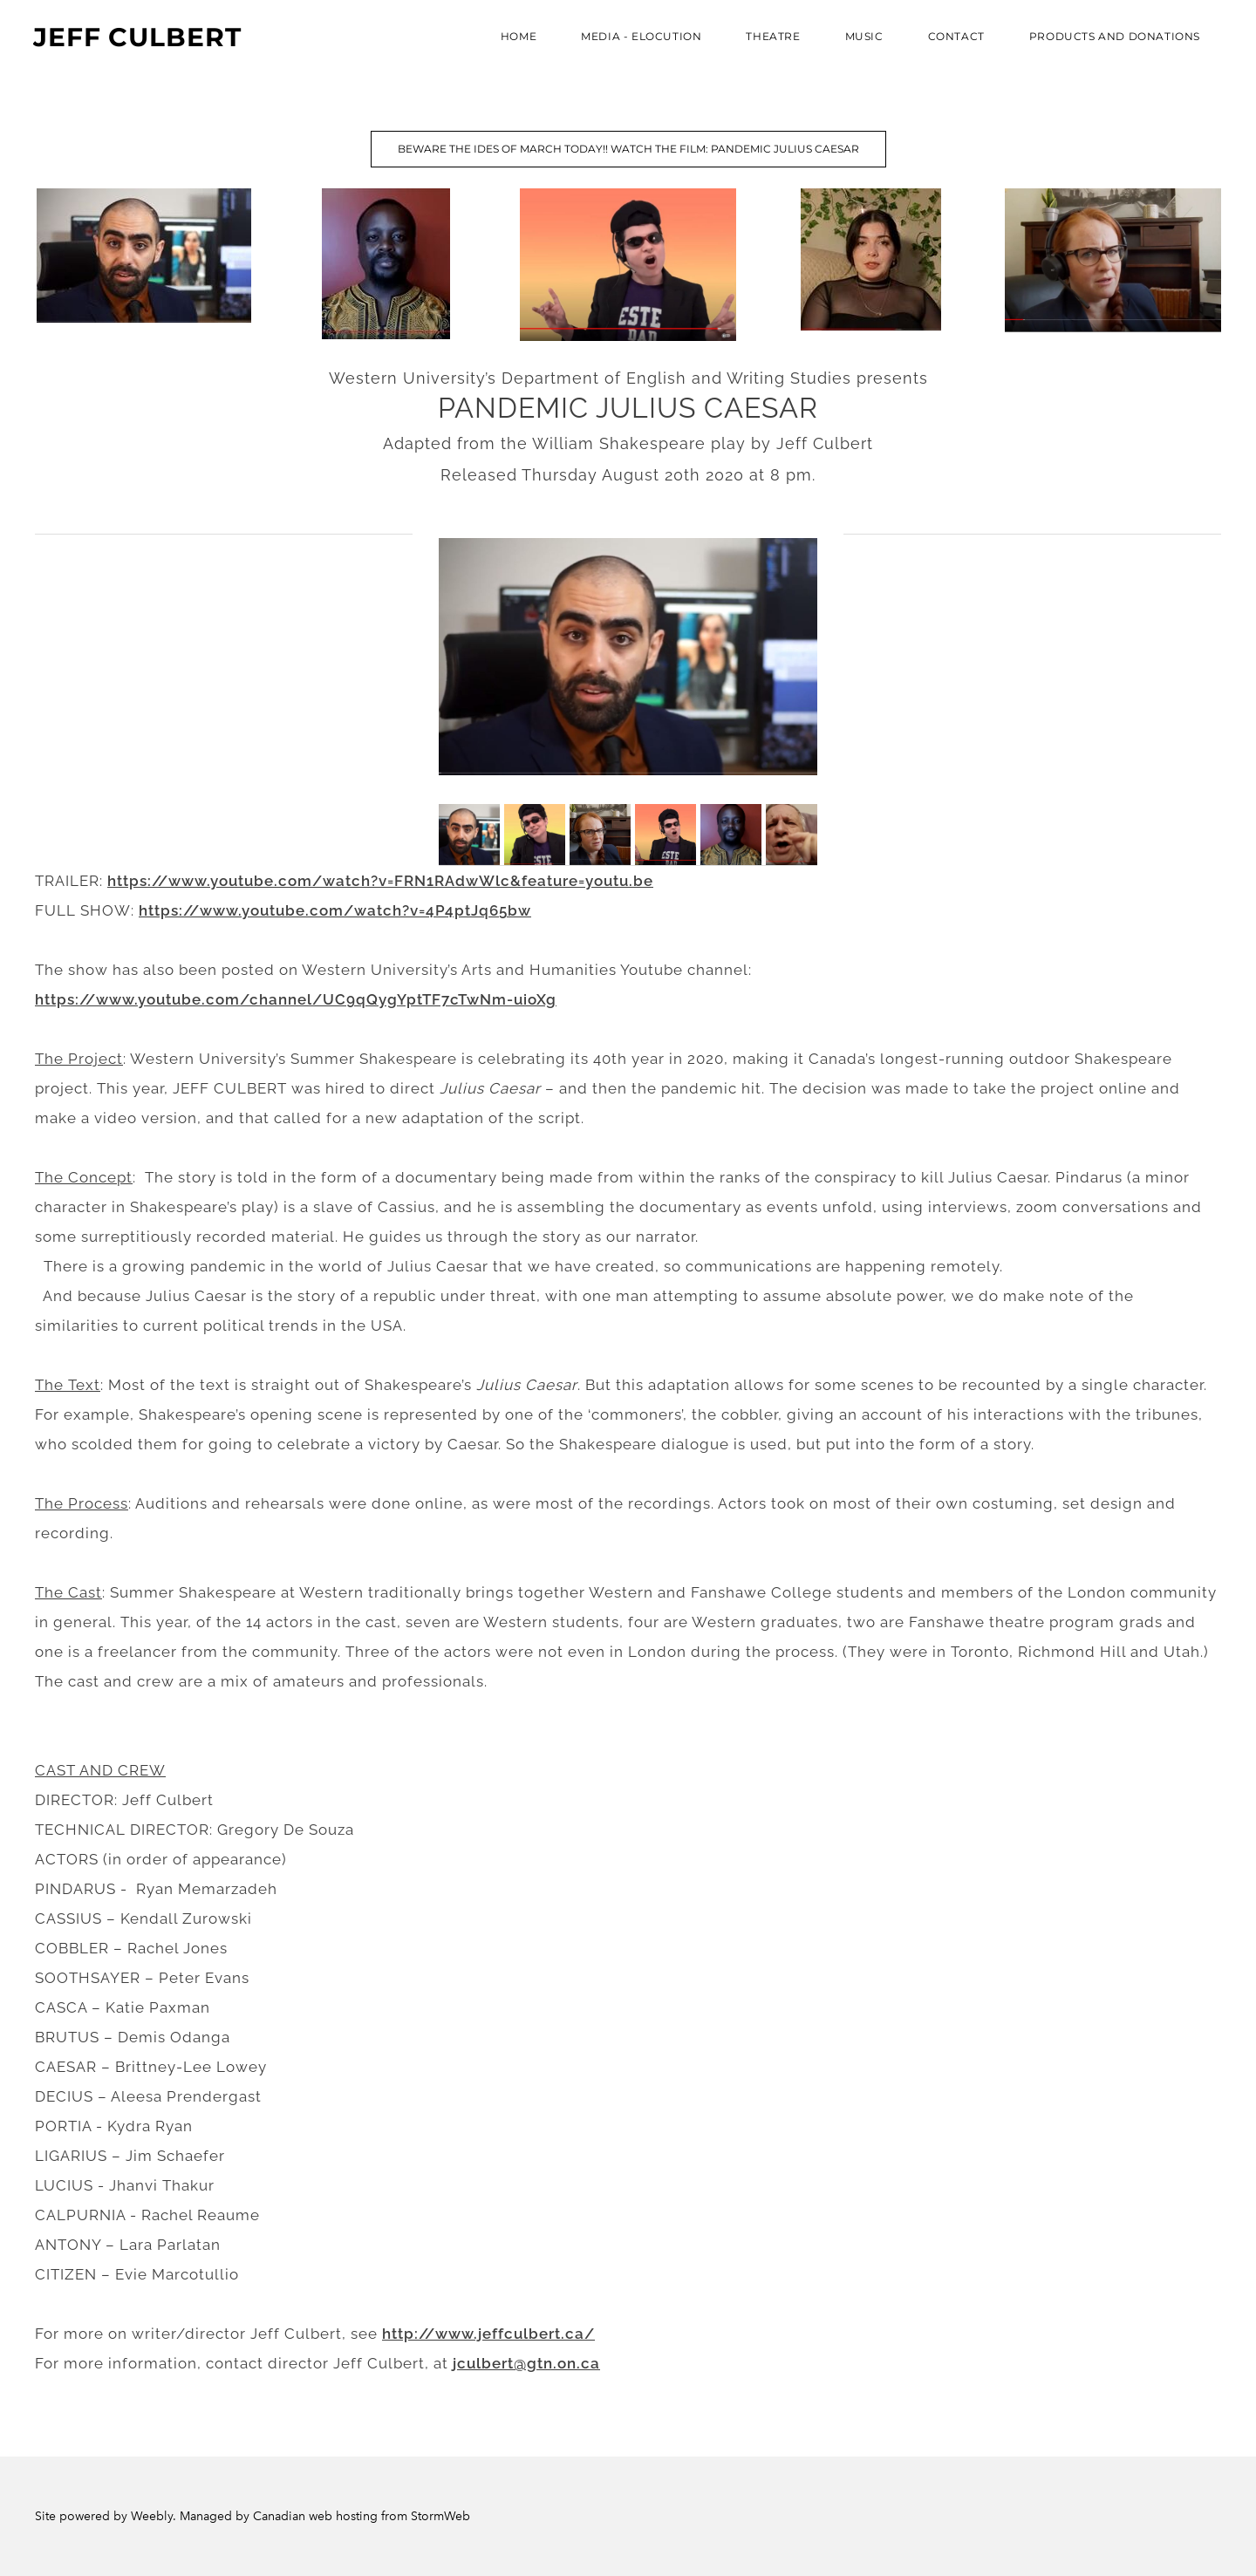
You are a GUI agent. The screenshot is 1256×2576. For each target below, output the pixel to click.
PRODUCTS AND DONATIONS (1112, 37)
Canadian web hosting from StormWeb (361, 2516)
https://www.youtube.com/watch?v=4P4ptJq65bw (335, 910)
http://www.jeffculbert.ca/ (488, 2333)
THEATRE (771, 37)
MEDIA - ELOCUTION (639, 37)
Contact (954, 37)
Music (862, 37)
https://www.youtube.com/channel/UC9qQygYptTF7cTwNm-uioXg (295, 999)
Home (517, 37)
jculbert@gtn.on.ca (526, 2363)
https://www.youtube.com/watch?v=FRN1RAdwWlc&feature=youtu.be (380, 880)
